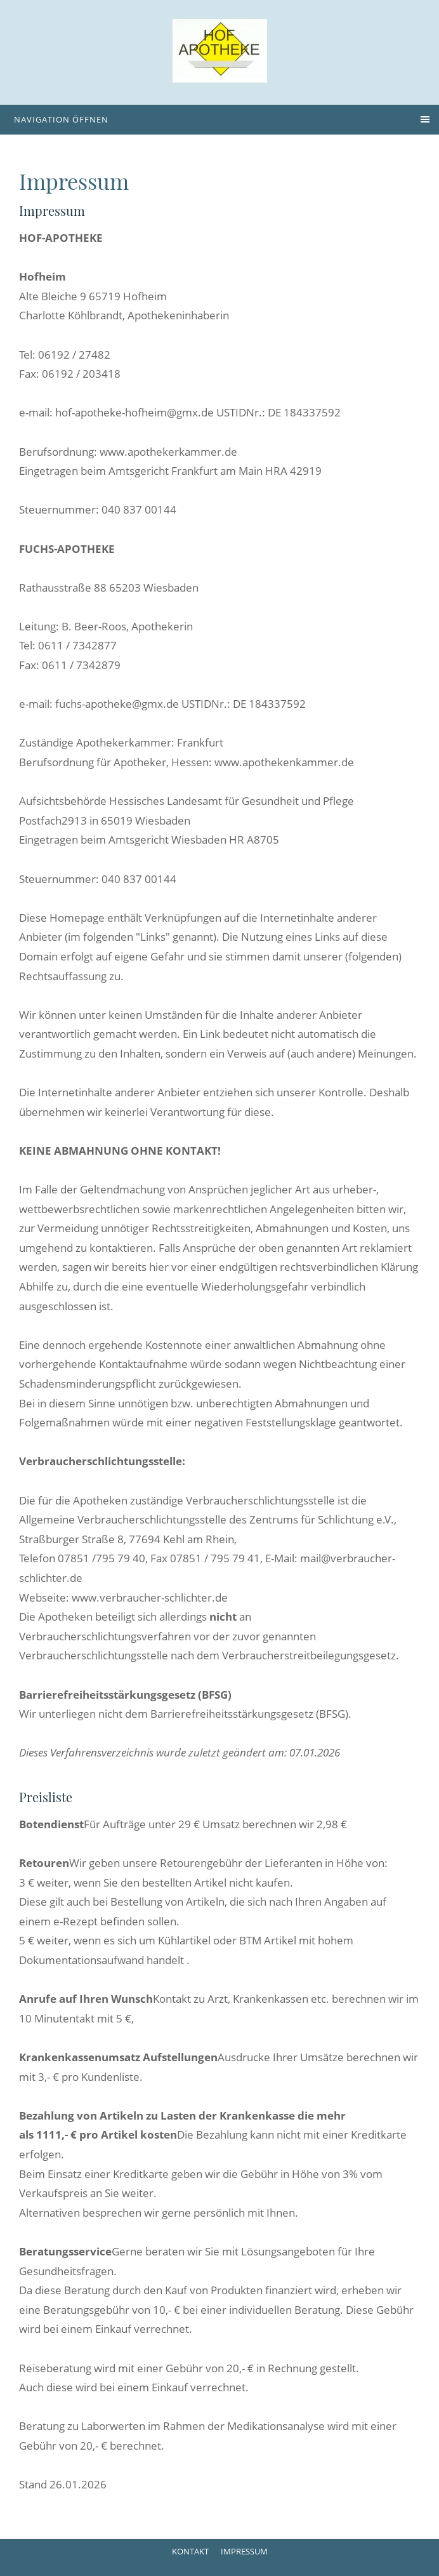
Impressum (244, 2551)
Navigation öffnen (61, 119)
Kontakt (190, 2551)
